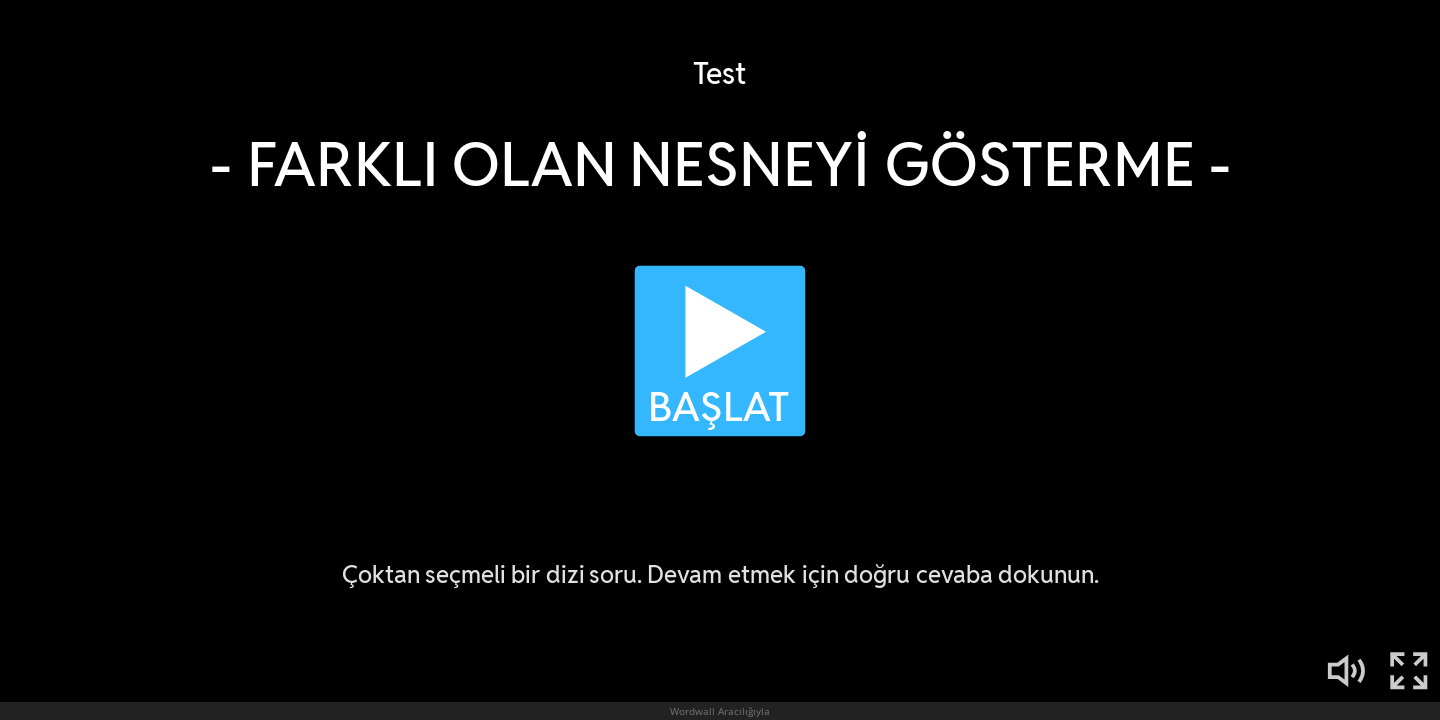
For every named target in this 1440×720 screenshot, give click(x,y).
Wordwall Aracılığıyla (720, 711)
